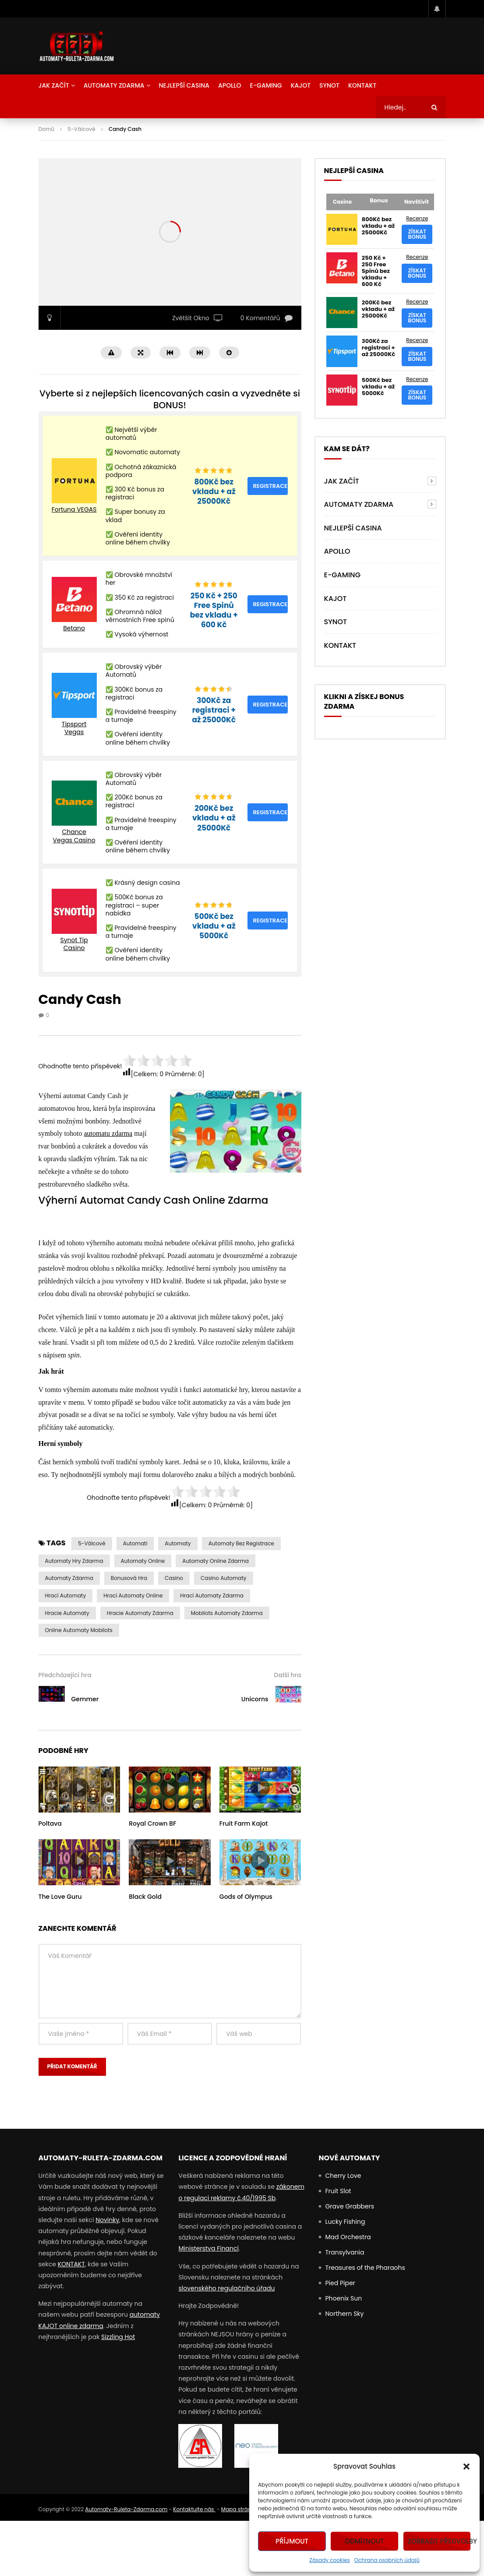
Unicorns (254, 1699)
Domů (46, 129)
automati (135, 1543)
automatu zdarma (108, 1133)
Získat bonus (417, 234)
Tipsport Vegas (74, 728)
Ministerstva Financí (208, 2248)
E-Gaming (266, 85)
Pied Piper (340, 2283)
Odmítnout (364, 2541)
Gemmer (85, 1699)
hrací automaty (65, 1595)
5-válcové (91, 1543)
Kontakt (362, 85)
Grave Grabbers (349, 2206)
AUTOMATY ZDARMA (114, 85)
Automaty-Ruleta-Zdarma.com (126, 2509)
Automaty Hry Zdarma (74, 1561)
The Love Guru (60, 1896)
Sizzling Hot (118, 2336)
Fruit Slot (338, 2191)
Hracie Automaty (67, 1613)
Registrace (270, 486)
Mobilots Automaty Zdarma (227, 1613)
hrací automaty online (133, 1595)
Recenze (417, 218)
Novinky (107, 2220)
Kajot (301, 85)
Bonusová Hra (129, 1578)
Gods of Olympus (245, 1896)
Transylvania (344, 2252)
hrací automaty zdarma (212, 1595)
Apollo (229, 85)
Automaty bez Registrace (241, 1543)
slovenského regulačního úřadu (226, 2288)
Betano (74, 628)
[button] (466, 2466)
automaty (178, 1543)
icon (79, 1787)
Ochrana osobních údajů (387, 2560)
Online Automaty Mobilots (79, 1630)
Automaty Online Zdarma (215, 1561)
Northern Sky (344, 2313)
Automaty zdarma (69, 1578)
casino (174, 1578)
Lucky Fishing (345, 2221)
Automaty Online (143, 1561)
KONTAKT (71, 2264)
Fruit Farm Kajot (243, 1823)
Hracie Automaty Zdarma (140, 1613)
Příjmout (292, 2541)
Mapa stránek (239, 2509)
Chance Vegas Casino (74, 835)
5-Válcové (81, 129)
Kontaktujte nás (194, 2509)
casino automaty (224, 1578)
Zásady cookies (329, 2560)
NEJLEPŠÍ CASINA (184, 85)
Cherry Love (343, 2175)
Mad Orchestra (348, 2237)
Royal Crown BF (152, 1823)
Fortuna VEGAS (74, 509)
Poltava (50, 1823)
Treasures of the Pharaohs (365, 2267)
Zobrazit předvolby (439, 2541)
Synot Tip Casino (74, 944)
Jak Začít (54, 85)
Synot (329, 85)
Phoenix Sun (343, 2298)
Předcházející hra (65, 1675)
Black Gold (145, 1896)
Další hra (287, 1675)
